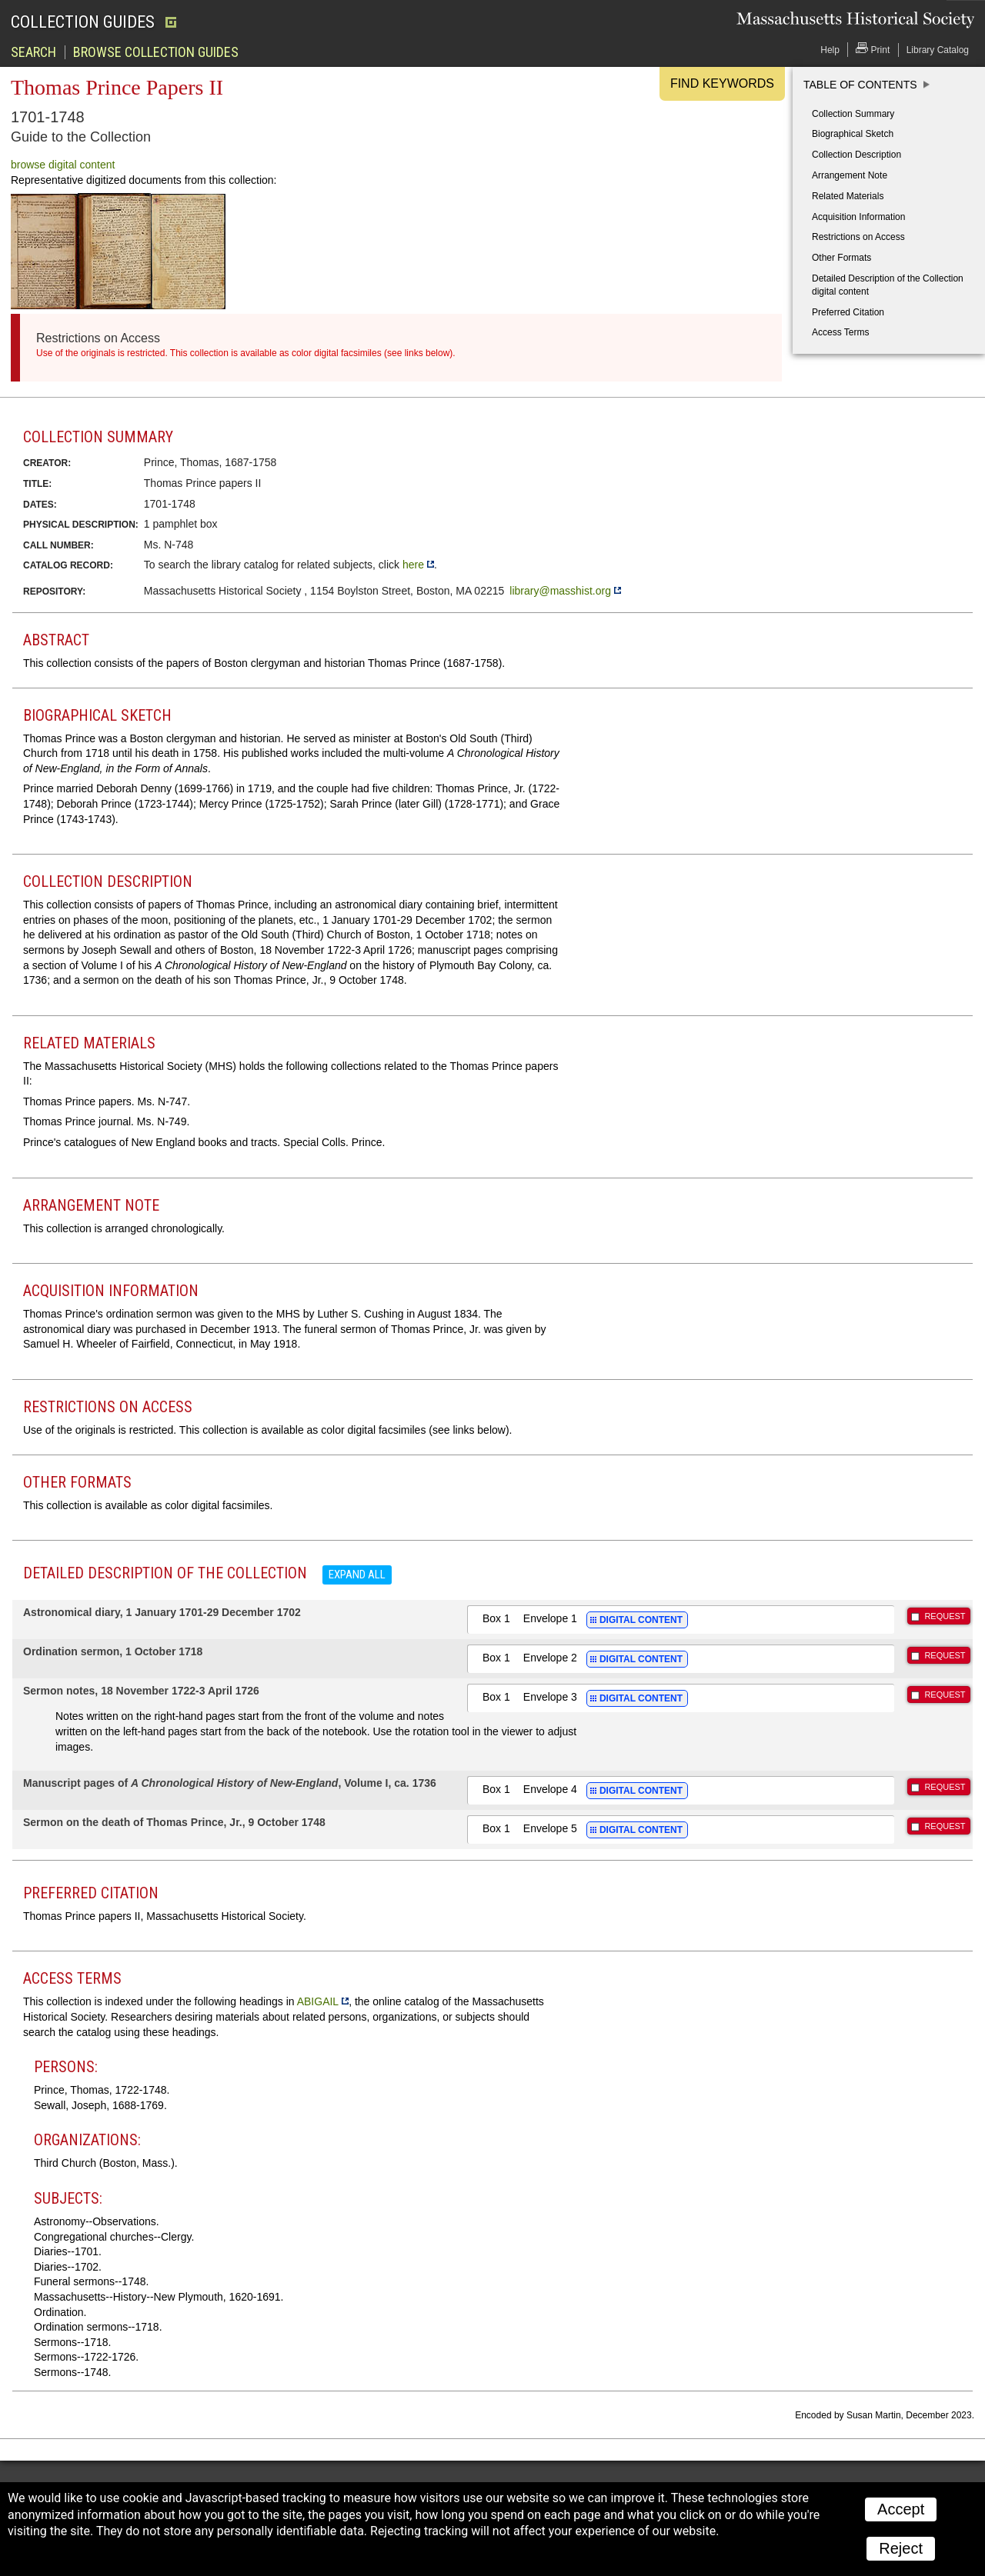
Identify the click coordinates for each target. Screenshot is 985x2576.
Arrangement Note (849, 175)
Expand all (357, 1574)
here (413, 564)
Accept (900, 2509)
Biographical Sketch (852, 133)
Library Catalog (938, 50)
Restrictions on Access (858, 237)
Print (873, 48)
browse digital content (63, 164)
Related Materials (847, 196)
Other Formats (841, 257)
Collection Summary (853, 113)
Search (33, 52)
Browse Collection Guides (156, 52)
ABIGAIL (318, 2001)
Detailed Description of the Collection (887, 285)
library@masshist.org (560, 591)
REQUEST (944, 1616)
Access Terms (840, 332)
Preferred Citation (848, 312)
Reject (901, 2548)
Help (830, 50)
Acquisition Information (858, 217)
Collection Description (856, 154)
